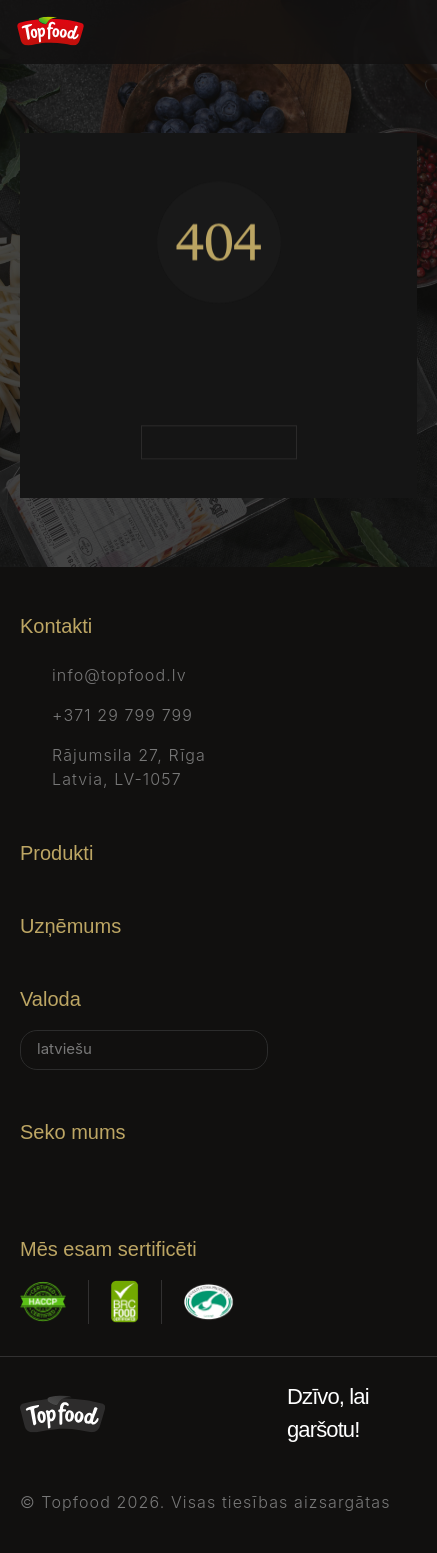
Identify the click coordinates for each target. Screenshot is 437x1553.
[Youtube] (256, 1175)
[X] (144, 1175)
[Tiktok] (200, 1175)
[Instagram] (88, 1175)
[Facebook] (32, 1175)
